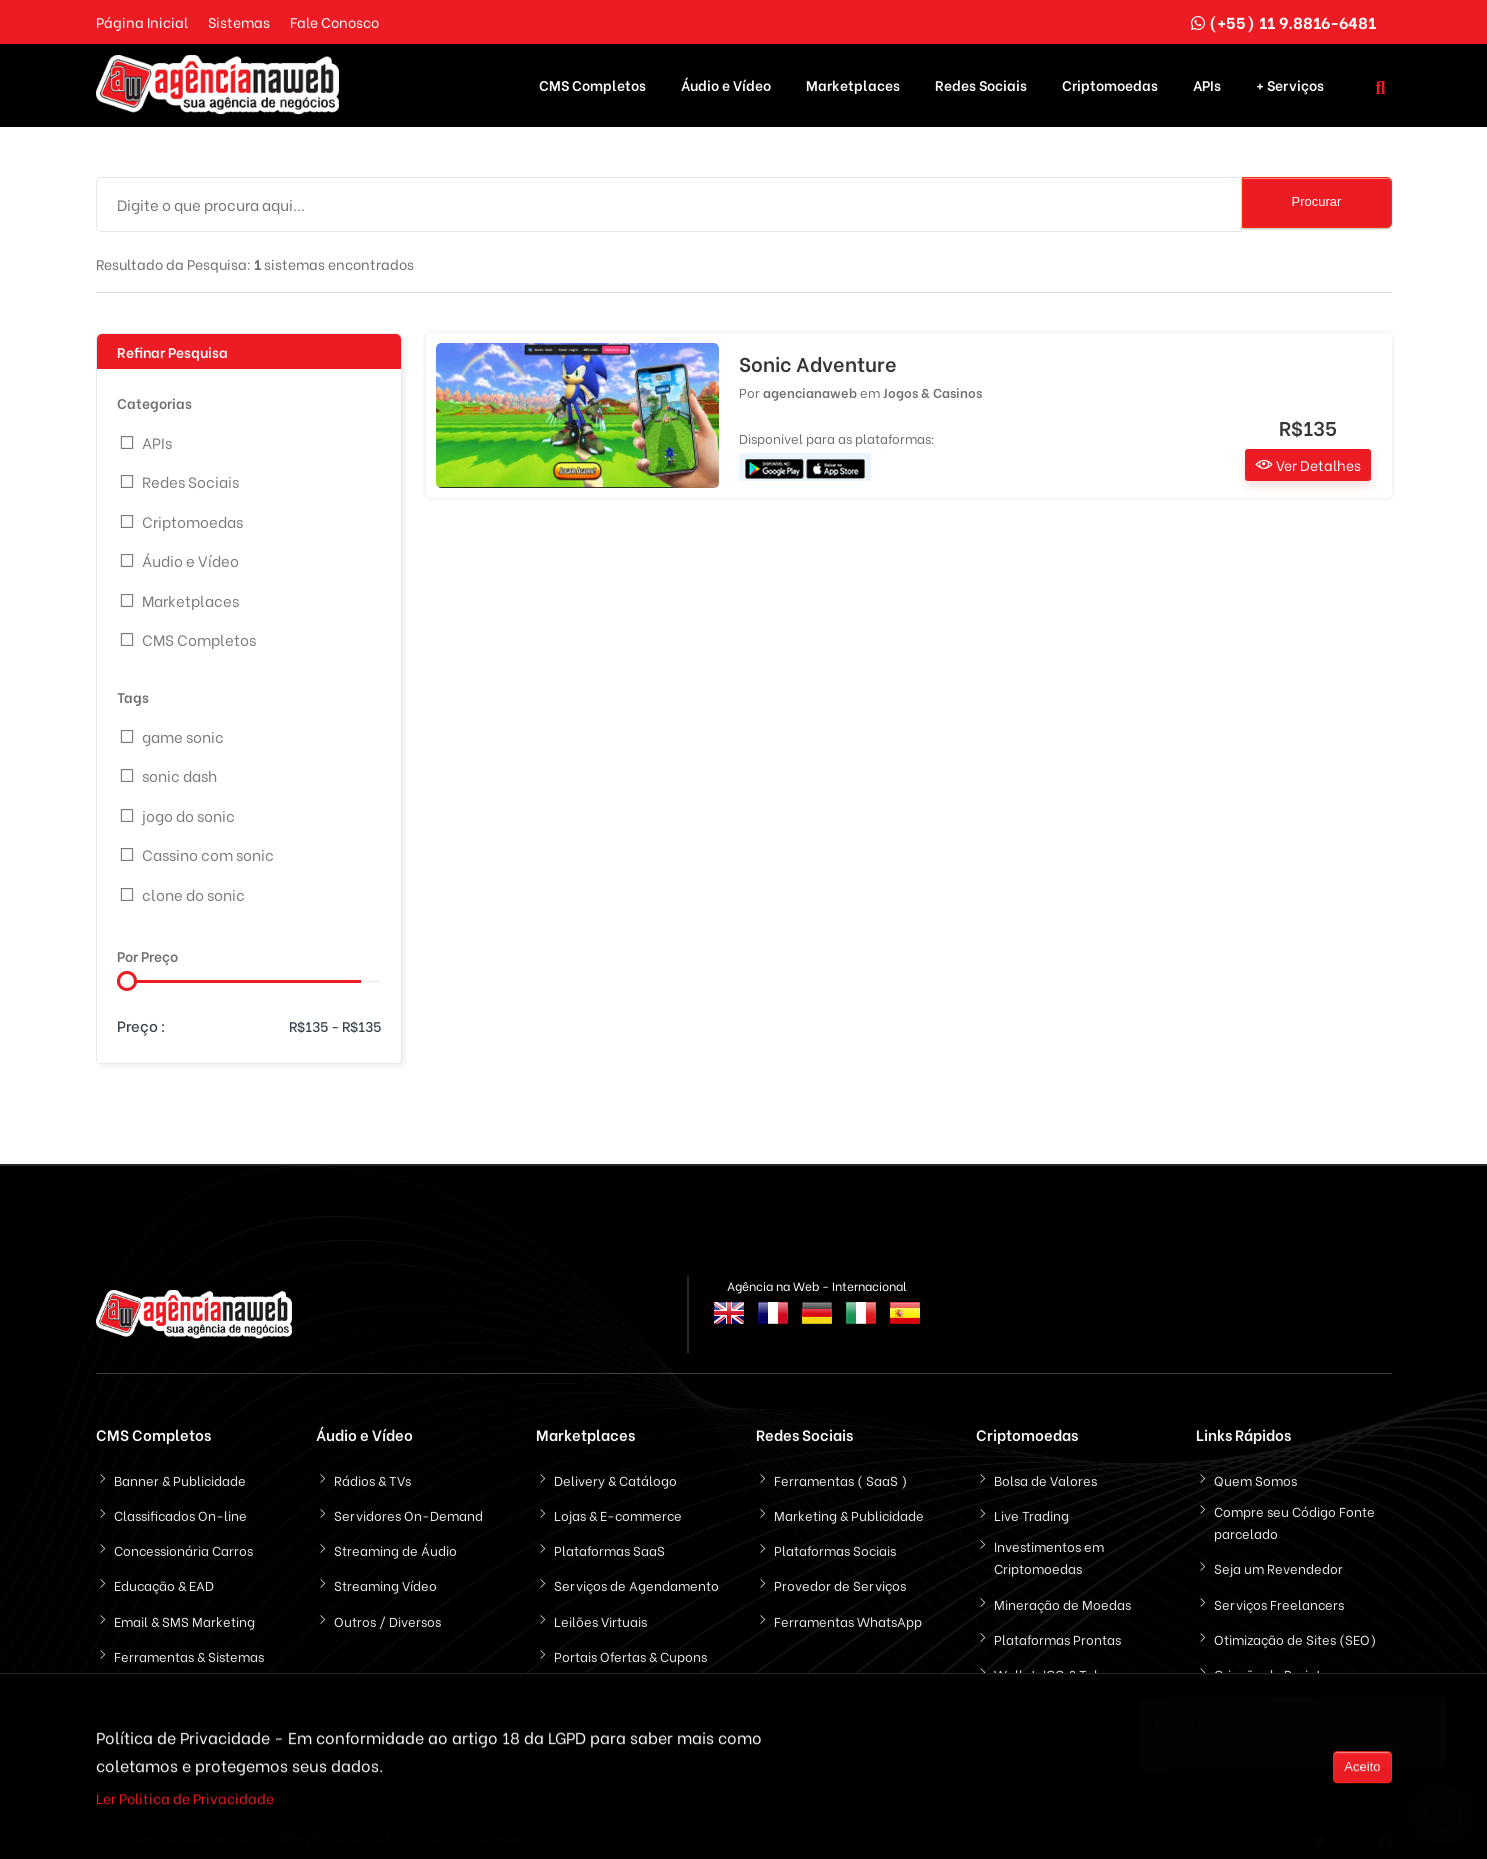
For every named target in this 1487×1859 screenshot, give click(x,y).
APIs (1207, 80)
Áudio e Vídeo (726, 80)
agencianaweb (810, 382)
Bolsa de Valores (1045, 1470)
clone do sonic (193, 884)
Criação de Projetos (1274, 1664)
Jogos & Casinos (932, 382)
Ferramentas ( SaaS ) (840, 1470)
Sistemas (239, 21)
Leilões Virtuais (600, 1610)
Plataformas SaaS (609, 1540)
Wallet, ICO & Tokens (1058, 1664)
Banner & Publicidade (180, 1470)
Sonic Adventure (818, 354)
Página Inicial (142, 21)
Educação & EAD (164, 1575)
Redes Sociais (981, 80)
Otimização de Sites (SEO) (1295, 1628)
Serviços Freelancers (1279, 1593)
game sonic (183, 726)
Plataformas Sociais (835, 1540)
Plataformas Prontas (1057, 1628)
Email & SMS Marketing (184, 1610)
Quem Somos (1255, 1470)
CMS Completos (592, 80)
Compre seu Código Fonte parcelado (1294, 1512)
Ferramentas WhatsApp (848, 1610)
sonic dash (179, 766)
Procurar (1317, 192)
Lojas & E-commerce (618, 1505)
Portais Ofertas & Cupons (630, 1645)
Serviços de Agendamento (636, 1575)
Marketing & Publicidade (849, 1505)
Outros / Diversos (387, 1610)
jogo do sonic (188, 805)
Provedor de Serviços (840, 1575)
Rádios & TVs (372, 1470)
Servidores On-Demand (408, 1505)
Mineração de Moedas (1062, 1593)
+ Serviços (1290, 80)
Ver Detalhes (1308, 455)
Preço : (141, 1016)
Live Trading (1031, 1505)
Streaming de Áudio (395, 1540)
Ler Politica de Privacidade (185, 1801)
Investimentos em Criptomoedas (1049, 1547)
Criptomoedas (1110, 80)
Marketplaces (853, 80)
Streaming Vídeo (385, 1575)
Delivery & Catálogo (615, 1470)
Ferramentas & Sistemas (189, 1645)
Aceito (1362, 1769)
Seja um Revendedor (1278, 1558)
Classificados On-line (180, 1505)
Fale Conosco (334, 21)
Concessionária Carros (183, 1540)
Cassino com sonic (208, 845)
